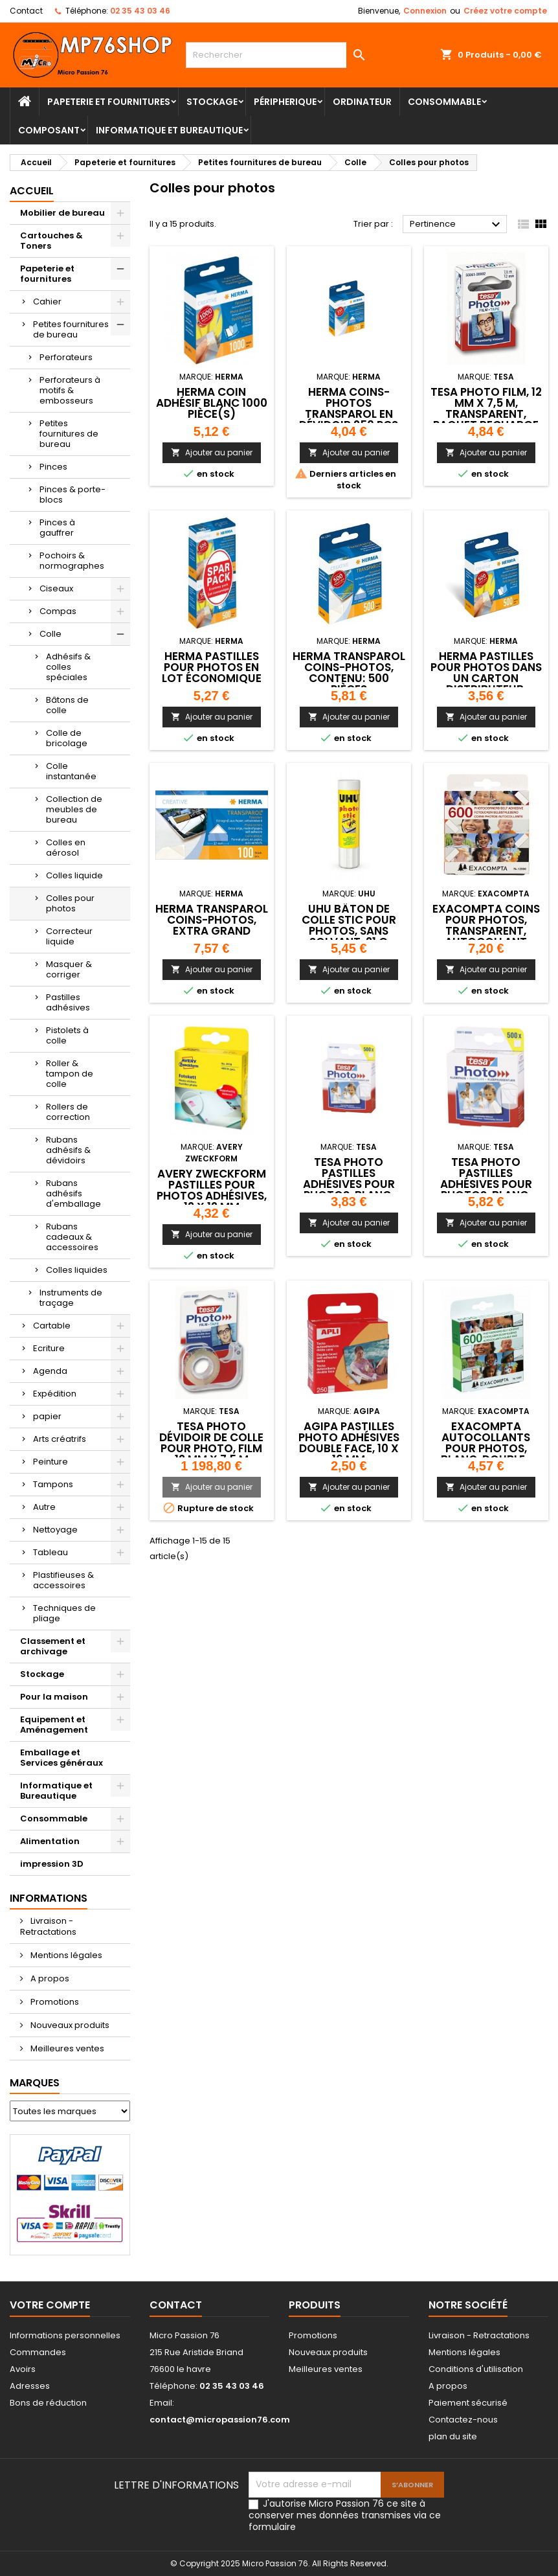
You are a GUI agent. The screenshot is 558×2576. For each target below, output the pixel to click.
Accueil (32, 190)
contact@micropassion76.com (220, 2419)
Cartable (52, 1325)
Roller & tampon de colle (69, 1073)
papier (47, 1416)
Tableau (50, 1552)
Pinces (53, 467)
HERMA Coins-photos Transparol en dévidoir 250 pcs (348, 408)
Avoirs (23, 2369)
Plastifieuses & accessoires (63, 1580)
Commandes (38, 2352)
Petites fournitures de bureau (71, 329)
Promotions (53, 2002)
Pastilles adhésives (68, 1002)
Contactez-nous (463, 2419)
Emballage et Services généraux (61, 1757)
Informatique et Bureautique (169, 130)
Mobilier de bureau (62, 213)
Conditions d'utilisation (476, 2369)
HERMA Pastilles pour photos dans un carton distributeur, (486, 672)
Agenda (50, 1371)
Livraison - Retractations (48, 1926)
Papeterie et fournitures (108, 101)
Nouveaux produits (68, 2025)
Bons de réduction (48, 2403)
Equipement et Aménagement (54, 1724)
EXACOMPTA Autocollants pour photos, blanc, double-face (486, 1448)
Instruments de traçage (70, 1297)
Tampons (53, 1484)
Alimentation (50, 1841)
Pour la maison (54, 1697)
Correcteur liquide (69, 936)
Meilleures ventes (66, 2048)
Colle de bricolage (66, 738)
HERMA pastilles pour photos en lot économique (212, 667)
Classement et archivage (52, 1646)
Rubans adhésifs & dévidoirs (68, 1150)
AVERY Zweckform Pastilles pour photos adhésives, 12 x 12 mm (212, 1190)
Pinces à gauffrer (57, 527)
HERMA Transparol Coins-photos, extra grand (211, 920)
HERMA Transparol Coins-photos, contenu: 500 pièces (349, 672)
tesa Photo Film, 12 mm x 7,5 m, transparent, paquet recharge (486, 408)
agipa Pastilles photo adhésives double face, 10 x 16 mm (348, 1443)
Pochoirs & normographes (71, 560)
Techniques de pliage (64, 1613)
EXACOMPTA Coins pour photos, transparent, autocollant (486, 925)
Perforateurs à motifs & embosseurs (69, 390)
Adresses (30, 2386)
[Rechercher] (279, 55)
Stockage (212, 101)
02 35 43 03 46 (140, 10)
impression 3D (52, 1864)
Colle (50, 634)
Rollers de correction (68, 1111)
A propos (48, 1978)
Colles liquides (76, 1270)
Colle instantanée (71, 771)
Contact (26, 10)
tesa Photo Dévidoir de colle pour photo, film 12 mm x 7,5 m (211, 1443)
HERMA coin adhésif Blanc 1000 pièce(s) (211, 403)
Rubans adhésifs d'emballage (73, 1193)
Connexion (425, 10)
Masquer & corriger (69, 969)
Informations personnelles (65, 2335)
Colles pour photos (70, 903)
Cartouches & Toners (51, 240)
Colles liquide (74, 875)
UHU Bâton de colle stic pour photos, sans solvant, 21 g (349, 925)
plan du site (453, 2436)
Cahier (47, 301)
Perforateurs (66, 357)
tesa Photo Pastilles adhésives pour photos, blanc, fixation (349, 1184)
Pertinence (457, 225)
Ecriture (49, 1348)
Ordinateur (362, 101)
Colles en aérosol (65, 847)
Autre (44, 1507)
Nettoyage (55, 1529)
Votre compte (50, 2304)
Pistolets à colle (67, 1035)
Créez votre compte (505, 10)
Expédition (54, 1393)
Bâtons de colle (67, 705)
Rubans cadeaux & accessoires (72, 1236)
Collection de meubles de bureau (74, 809)
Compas (57, 611)
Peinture (50, 1461)
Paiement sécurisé (468, 2403)
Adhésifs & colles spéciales (68, 666)
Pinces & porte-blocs (72, 494)
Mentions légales (65, 1955)
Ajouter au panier (211, 452)
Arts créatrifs (59, 1439)
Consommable (444, 101)
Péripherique (285, 101)
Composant (49, 130)
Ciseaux (56, 588)
